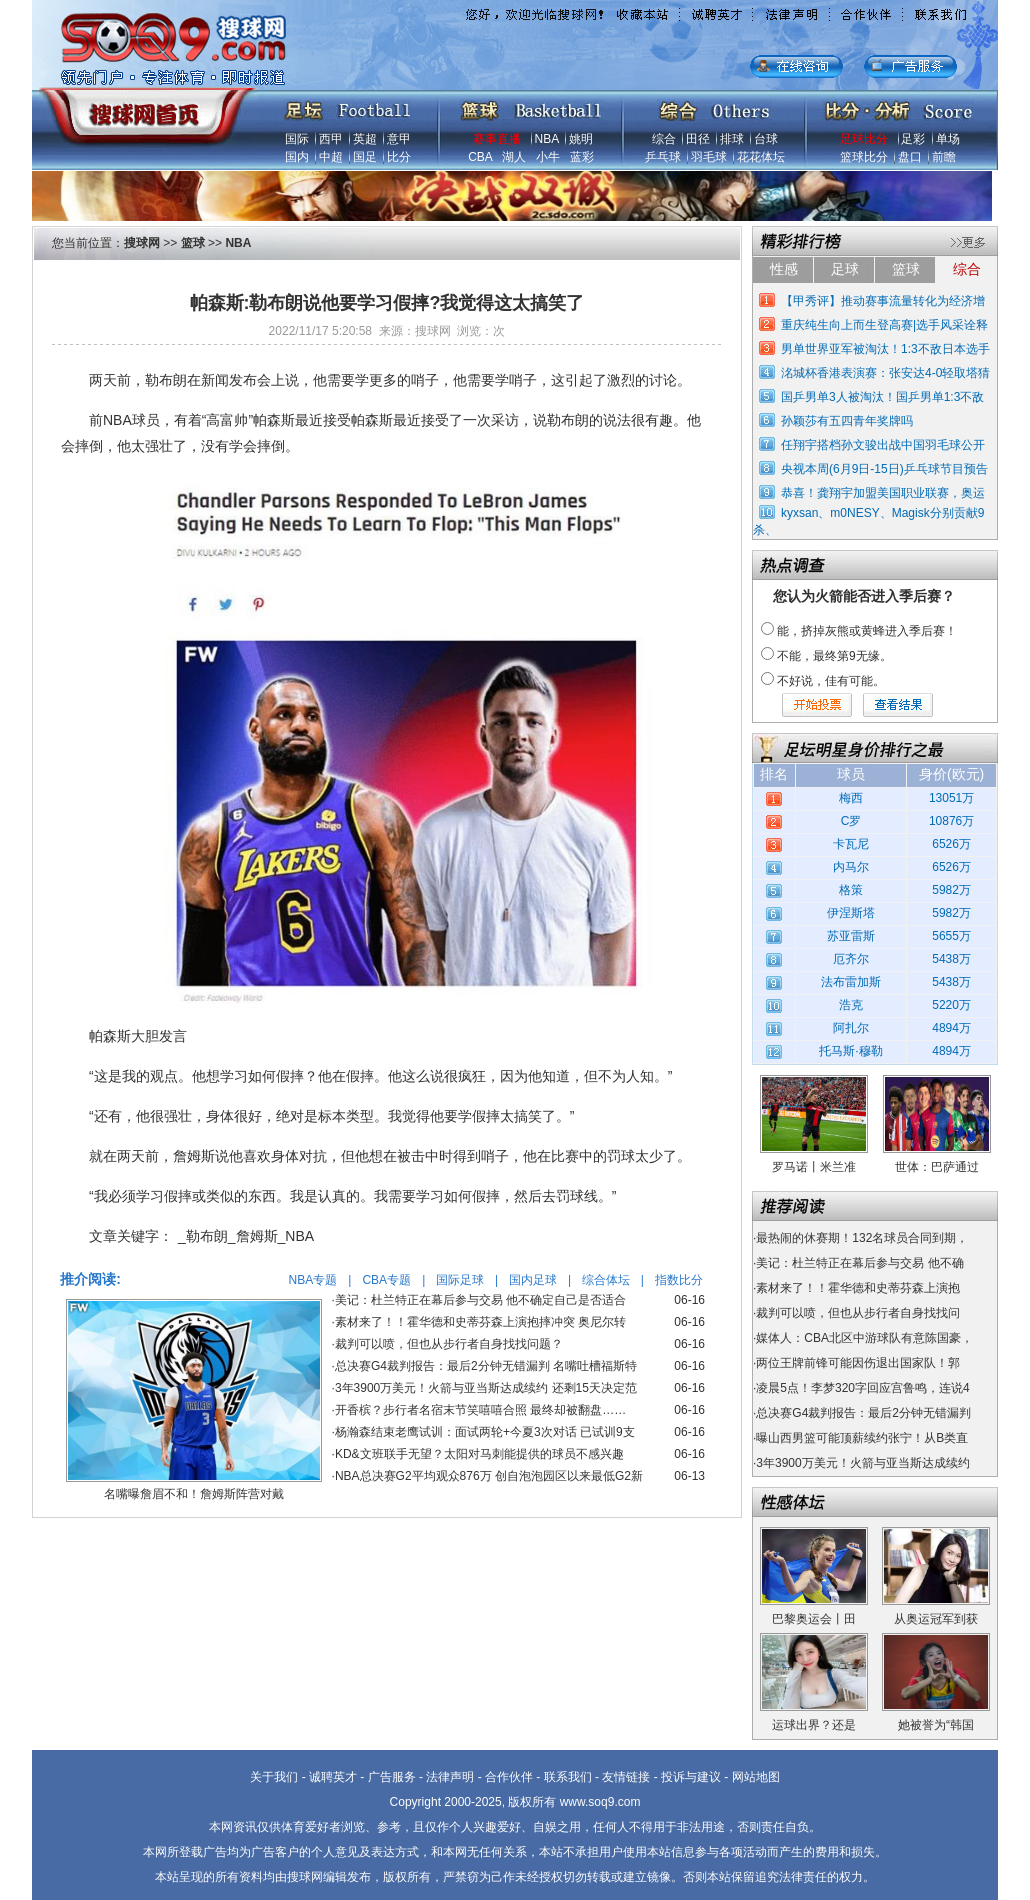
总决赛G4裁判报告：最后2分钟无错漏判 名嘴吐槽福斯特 (486, 1366)
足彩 (913, 139)
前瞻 (944, 157)
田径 (698, 139)
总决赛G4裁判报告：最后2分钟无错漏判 (863, 1413)
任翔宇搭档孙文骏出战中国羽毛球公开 (883, 445)
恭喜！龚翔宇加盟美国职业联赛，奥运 (883, 493)
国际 (297, 139)
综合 (664, 139)
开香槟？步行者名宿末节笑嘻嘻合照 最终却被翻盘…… (480, 1410)
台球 (766, 139)
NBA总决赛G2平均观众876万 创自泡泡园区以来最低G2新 (489, 1476)
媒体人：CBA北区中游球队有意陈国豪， (864, 1338)
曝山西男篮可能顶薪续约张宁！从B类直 (862, 1438)
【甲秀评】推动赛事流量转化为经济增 (883, 301)
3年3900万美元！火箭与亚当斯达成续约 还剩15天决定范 (486, 1388)
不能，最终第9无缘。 (834, 656)
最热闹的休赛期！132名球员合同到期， (862, 1238)
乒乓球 (663, 157)
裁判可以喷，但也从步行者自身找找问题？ (449, 1344)
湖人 (514, 157)
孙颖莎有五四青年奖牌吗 (847, 421)
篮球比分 (864, 157)
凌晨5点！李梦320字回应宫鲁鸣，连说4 (862, 1388)
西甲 (331, 139)
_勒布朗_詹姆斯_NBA (246, 1236)
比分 (399, 157)
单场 (948, 139)
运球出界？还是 (814, 1725)
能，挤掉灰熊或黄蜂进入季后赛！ (867, 631)
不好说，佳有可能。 (831, 681)
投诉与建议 (691, 1777)
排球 (732, 139)
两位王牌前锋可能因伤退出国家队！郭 (858, 1363)
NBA (547, 139)
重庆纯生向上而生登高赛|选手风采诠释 (884, 325)
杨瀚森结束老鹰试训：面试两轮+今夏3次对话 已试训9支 (485, 1432)
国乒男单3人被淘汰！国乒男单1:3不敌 (882, 397)
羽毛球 (709, 157)
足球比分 (864, 139)
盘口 (910, 157)
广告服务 (392, 1777)
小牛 (548, 157)
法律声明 (450, 1777)
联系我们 (568, 1777)
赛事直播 (497, 139)
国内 (297, 157)
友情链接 (626, 1777)
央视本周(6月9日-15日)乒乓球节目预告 (884, 469)
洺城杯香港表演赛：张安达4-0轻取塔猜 (885, 373)
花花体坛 (761, 157)
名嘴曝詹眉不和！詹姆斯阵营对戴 (194, 1494)
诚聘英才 (333, 1777)
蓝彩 (582, 157)
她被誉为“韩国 (936, 1725)
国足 (365, 157)
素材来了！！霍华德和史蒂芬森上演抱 (858, 1288)
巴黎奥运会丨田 (814, 1619)
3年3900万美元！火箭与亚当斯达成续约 (862, 1463)
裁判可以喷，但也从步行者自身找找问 (858, 1313)
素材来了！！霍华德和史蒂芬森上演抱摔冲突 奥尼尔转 (480, 1322)
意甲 (399, 139)
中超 (331, 157)
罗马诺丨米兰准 (814, 1167)
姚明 (581, 139)
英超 (365, 139)
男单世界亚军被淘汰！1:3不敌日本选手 (885, 349)
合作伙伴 (509, 1777)
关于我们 (274, 1777)
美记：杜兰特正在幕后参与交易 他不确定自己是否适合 (480, 1300)
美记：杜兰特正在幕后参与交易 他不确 (859, 1263)
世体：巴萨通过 (937, 1167)
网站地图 (756, 1777)
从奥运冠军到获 (936, 1619)
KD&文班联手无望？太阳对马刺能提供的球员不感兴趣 (479, 1454)
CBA (480, 157)
